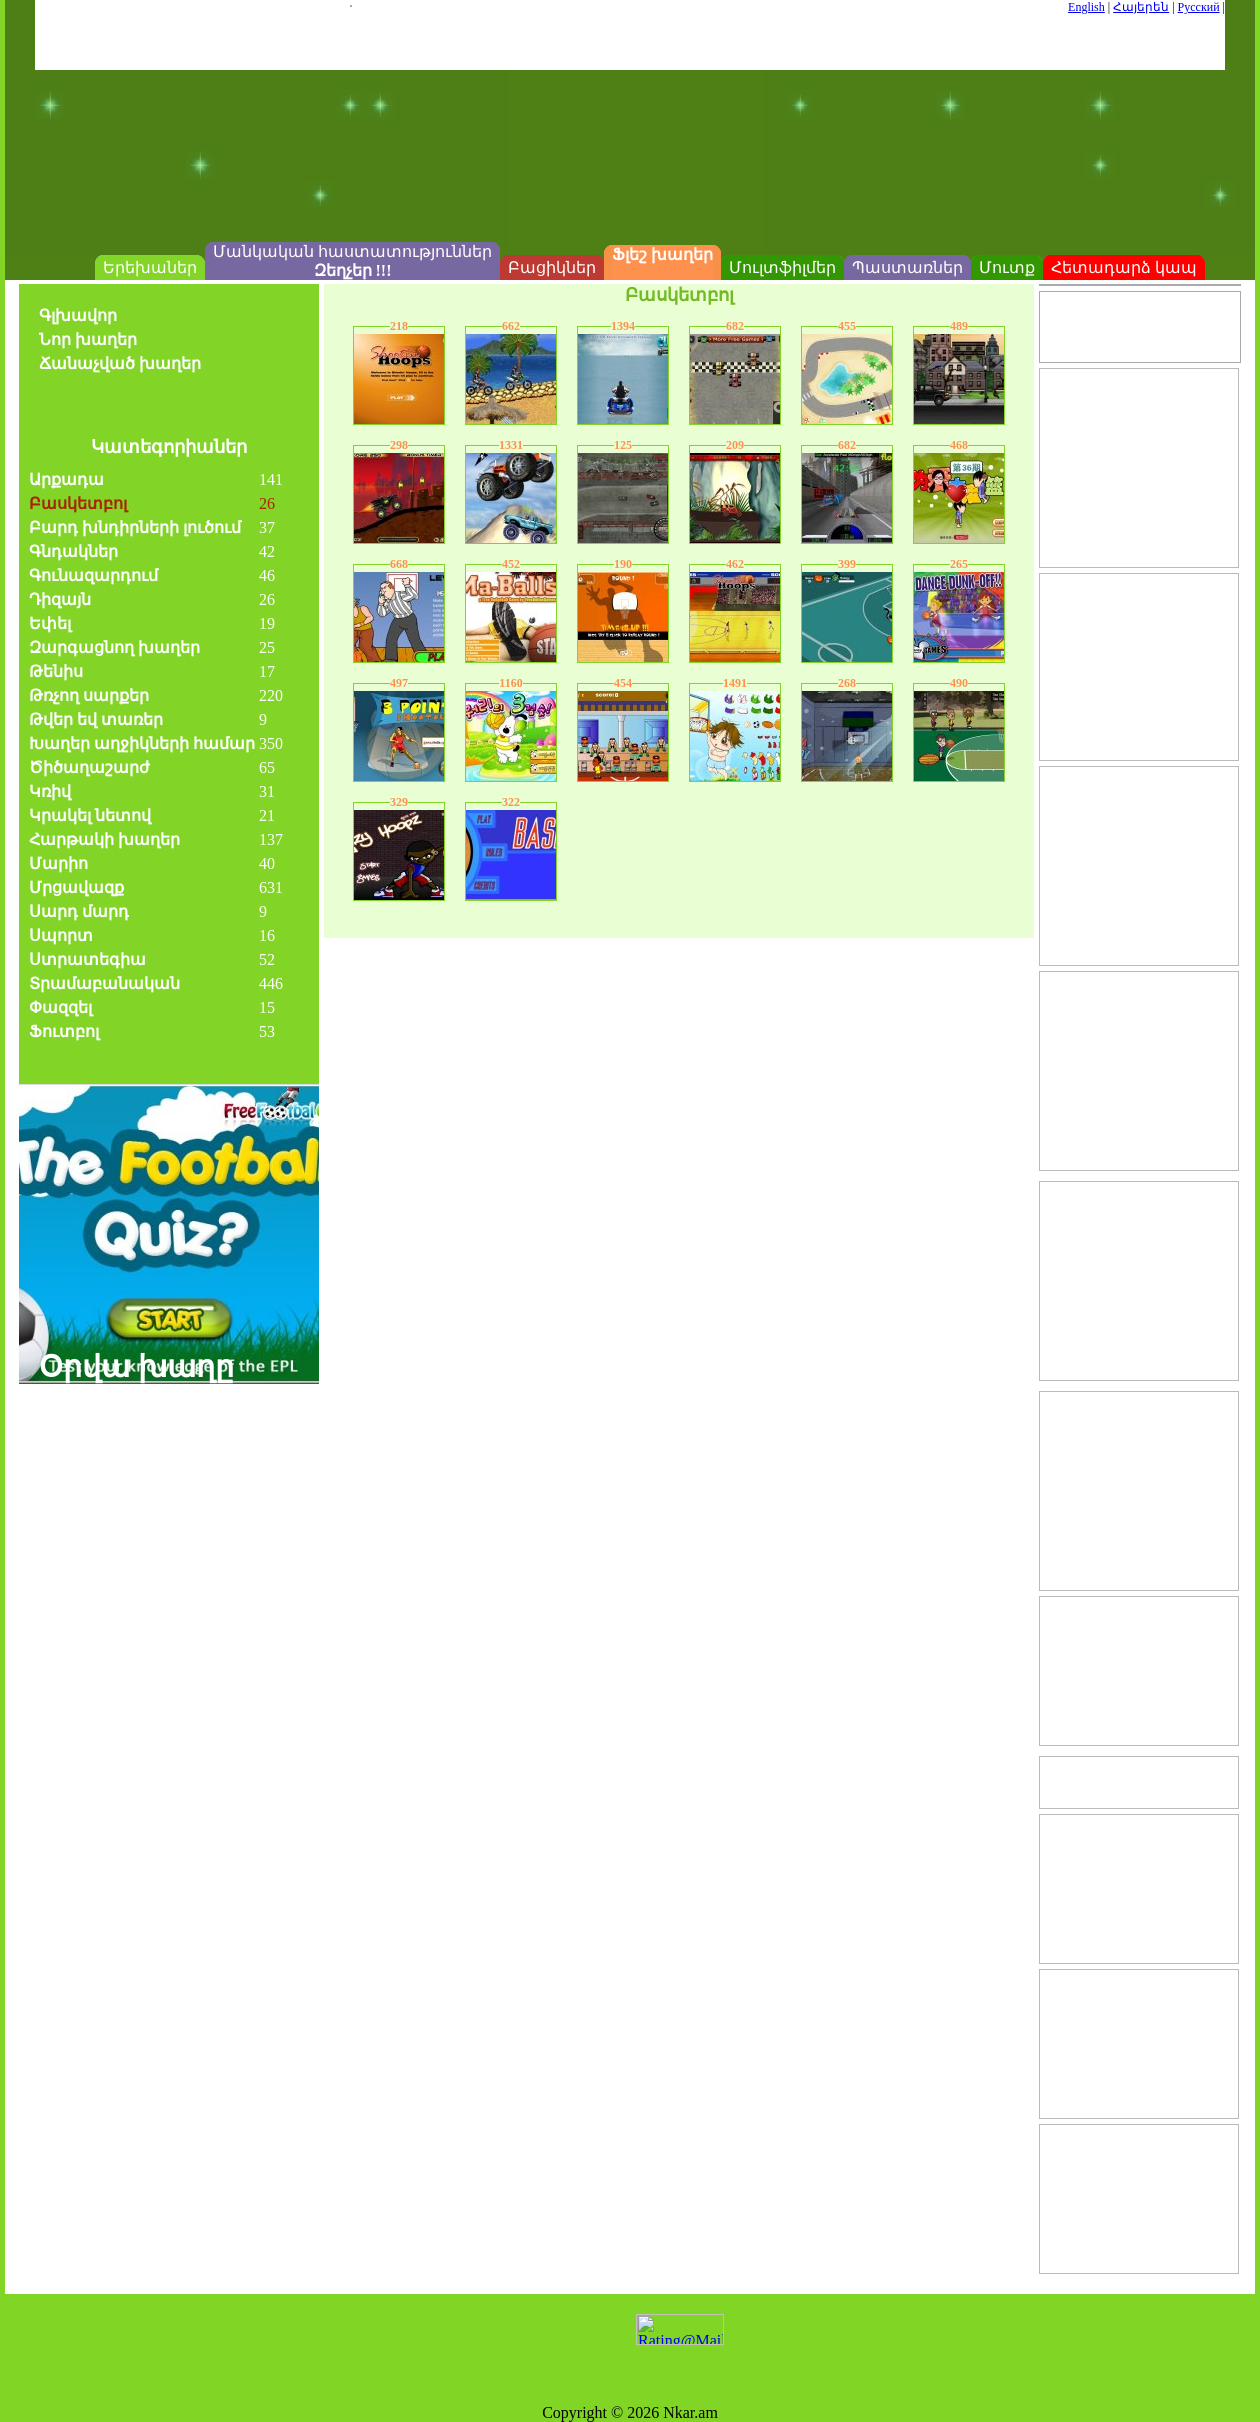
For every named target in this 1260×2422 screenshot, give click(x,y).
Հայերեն (1141, 7)
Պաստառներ (907, 267)
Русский (1199, 7)
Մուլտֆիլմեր (782, 267)
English (1086, 7)
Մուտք (1007, 267)
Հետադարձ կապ (1124, 267)
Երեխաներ (150, 267)
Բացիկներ (552, 267)
